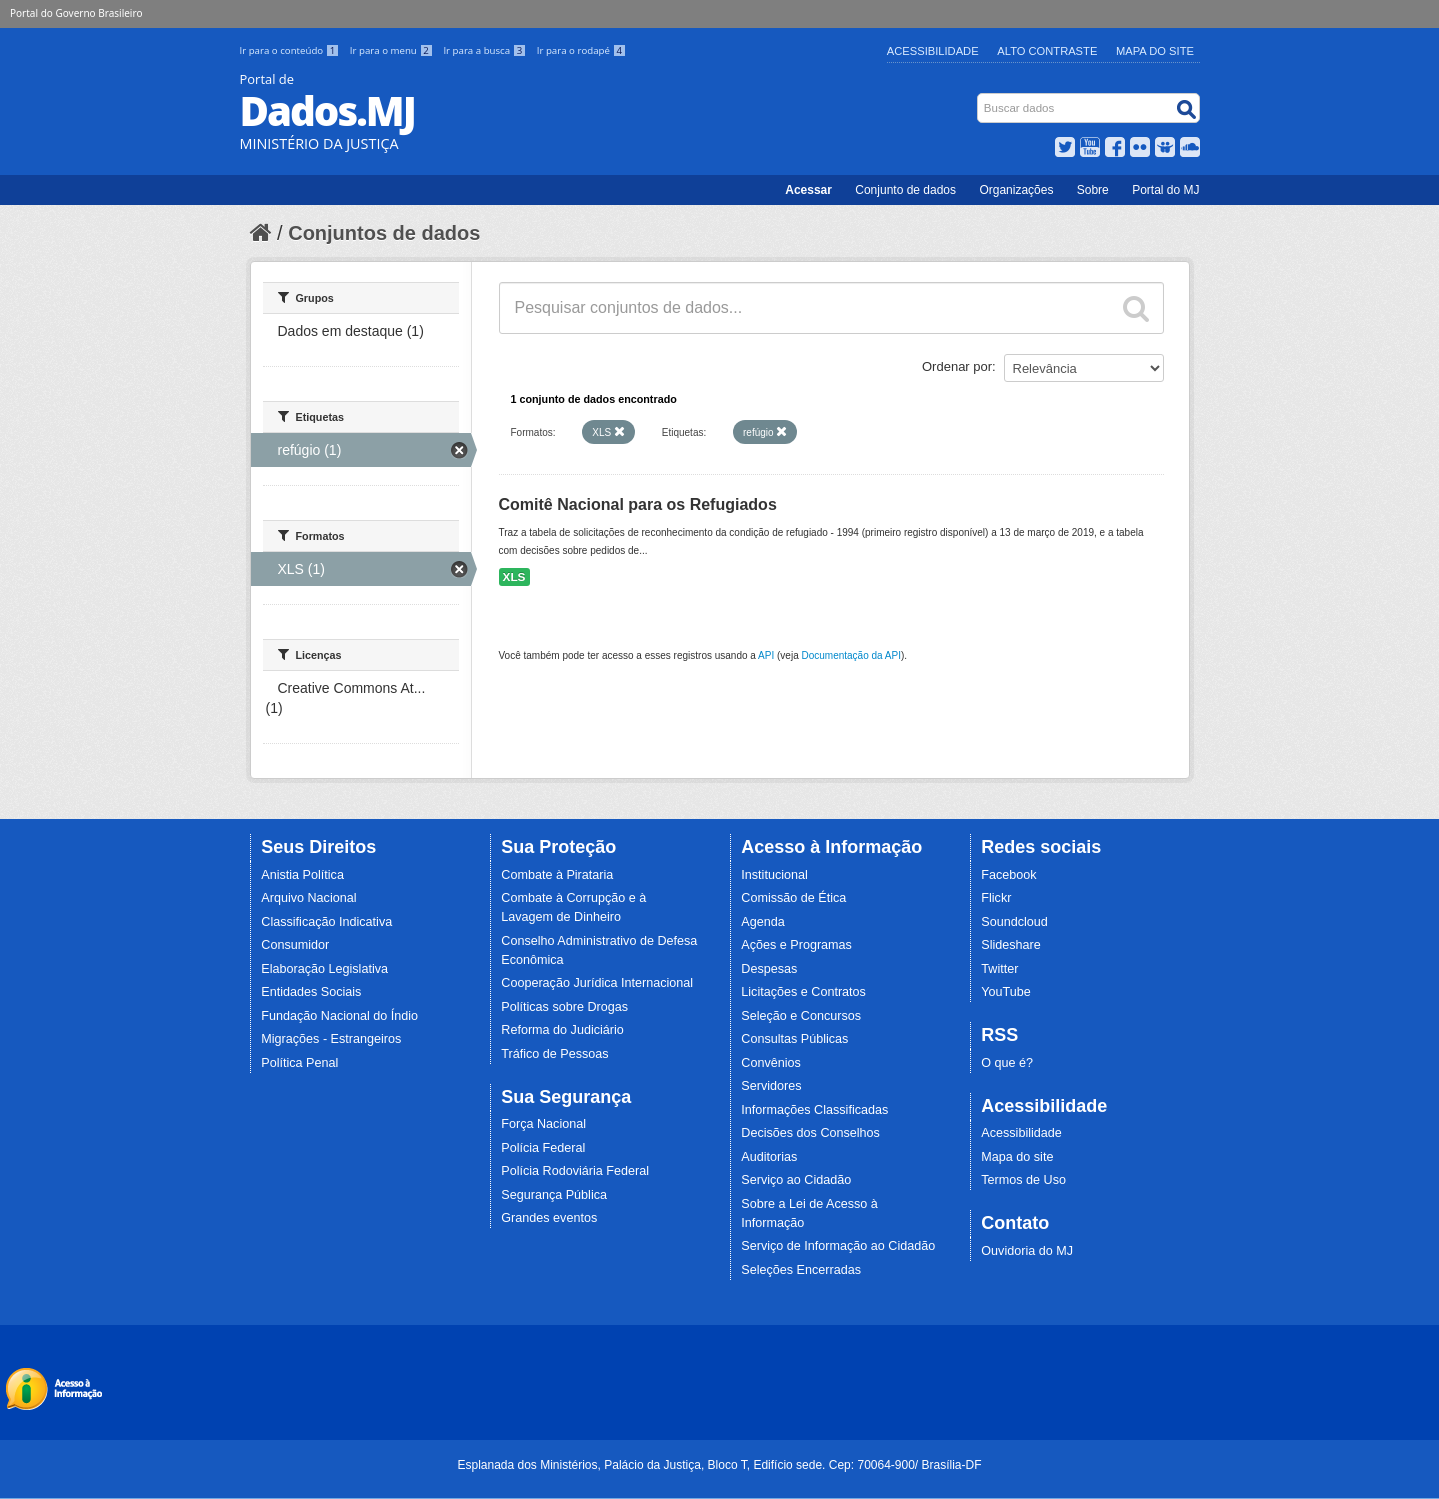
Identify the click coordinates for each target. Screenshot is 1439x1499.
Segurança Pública (554, 1195)
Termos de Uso (1023, 1180)
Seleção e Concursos (801, 1016)
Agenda (762, 922)
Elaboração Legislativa (324, 969)
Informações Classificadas (814, 1110)
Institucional (774, 875)
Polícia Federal (543, 1148)
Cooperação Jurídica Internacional (597, 983)
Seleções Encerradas (801, 1270)
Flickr (996, 898)
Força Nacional (543, 1124)
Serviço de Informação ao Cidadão (838, 1246)
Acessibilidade (933, 51)
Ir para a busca (485, 50)
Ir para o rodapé (581, 50)
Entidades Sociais (311, 992)
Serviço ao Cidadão (796, 1180)
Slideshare (1011, 945)
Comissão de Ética (793, 898)
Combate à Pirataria (557, 875)
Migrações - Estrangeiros (331, 1039)
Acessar (808, 190)
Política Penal (299, 1063)
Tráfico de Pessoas (554, 1054)
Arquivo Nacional (308, 898)
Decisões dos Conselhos (810, 1133)
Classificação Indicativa (326, 922)
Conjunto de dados (905, 190)
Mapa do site (1017, 1157)
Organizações (1016, 190)
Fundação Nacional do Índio (339, 1016)
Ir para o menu (393, 50)
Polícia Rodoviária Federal (575, 1171)
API (766, 655)
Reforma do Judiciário (562, 1030)
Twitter (999, 969)
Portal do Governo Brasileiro (76, 13)
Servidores (771, 1086)
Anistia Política (302, 875)
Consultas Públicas (794, 1039)
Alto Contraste (1047, 51)
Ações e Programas (796, 945)
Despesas (769, 969)
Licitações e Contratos (803, 992)
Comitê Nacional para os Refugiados (638, 504)
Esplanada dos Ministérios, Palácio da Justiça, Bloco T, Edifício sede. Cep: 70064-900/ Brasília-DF (719, 1465)
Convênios (771, 1063)
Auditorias (769, 1157)
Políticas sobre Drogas (564, 1007)
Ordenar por (957, 366)
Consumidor (295, 945)
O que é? (1007, 1063)
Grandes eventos (549, 1218)
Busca (978, 97)
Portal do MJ (1165, 190)
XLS (514, 577)
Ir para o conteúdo (291, 50)
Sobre (1093, 190)
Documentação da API (851, 655)
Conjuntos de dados (384, 233)
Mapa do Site (1155, 51)
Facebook (1008, 875)
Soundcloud (1014, 922)
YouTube (1006, 992)
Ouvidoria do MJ (1027, 1251)
